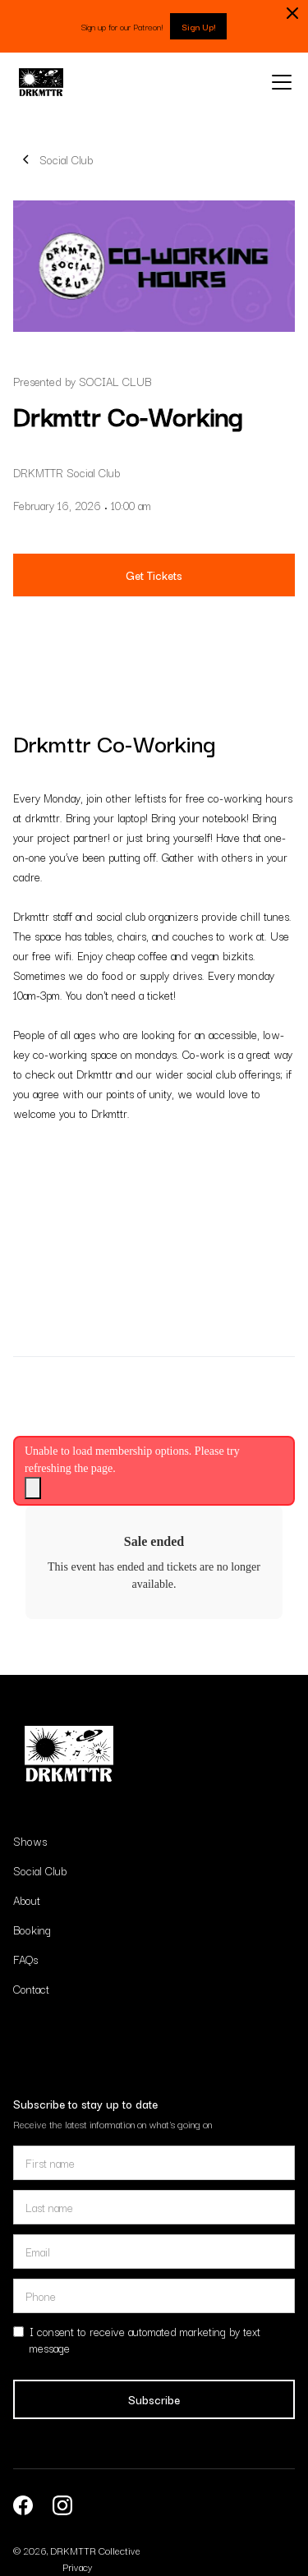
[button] (278, 82)
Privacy (77, 2566)
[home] (41, 82)
